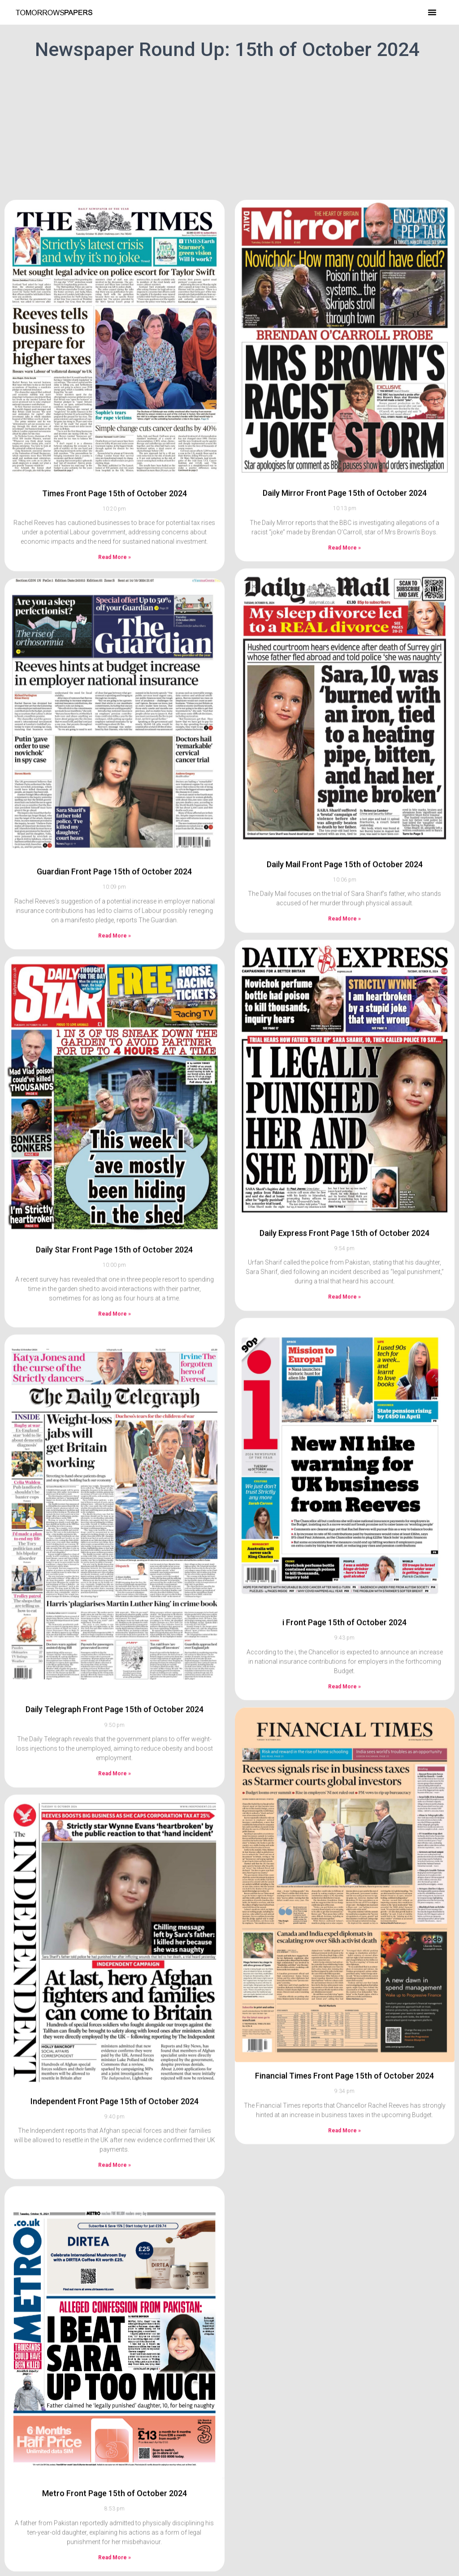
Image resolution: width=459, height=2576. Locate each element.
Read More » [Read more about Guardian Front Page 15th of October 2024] (114, 878)
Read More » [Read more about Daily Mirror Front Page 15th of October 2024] (344, 490)
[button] (432, 12)
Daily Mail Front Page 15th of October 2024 (345, 806)
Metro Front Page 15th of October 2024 (114, 2435)
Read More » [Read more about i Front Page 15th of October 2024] (344, 1629)
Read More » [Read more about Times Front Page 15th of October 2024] (114, 499)
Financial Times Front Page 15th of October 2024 (344, 2018)
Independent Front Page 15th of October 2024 (114, 2043)
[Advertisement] (229, 128)
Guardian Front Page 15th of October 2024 (114, 813)
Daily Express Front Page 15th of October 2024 (344, 1175)
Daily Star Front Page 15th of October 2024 (114, 1192)
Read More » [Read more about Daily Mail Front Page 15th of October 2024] (344, 861)
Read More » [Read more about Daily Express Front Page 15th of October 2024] (344, 1239)
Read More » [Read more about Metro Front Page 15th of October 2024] (114, 2500)
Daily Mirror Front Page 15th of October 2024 (345, 435)
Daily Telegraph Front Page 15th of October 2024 (115, 1651)
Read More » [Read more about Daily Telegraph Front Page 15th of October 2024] (114, 1716)
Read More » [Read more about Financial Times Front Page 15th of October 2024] (344, 2073)
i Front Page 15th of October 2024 (344, 1564)
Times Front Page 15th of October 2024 (114, 435)
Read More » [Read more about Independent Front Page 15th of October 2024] (114, 2107)
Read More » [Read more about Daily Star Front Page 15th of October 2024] (114, 1256)
